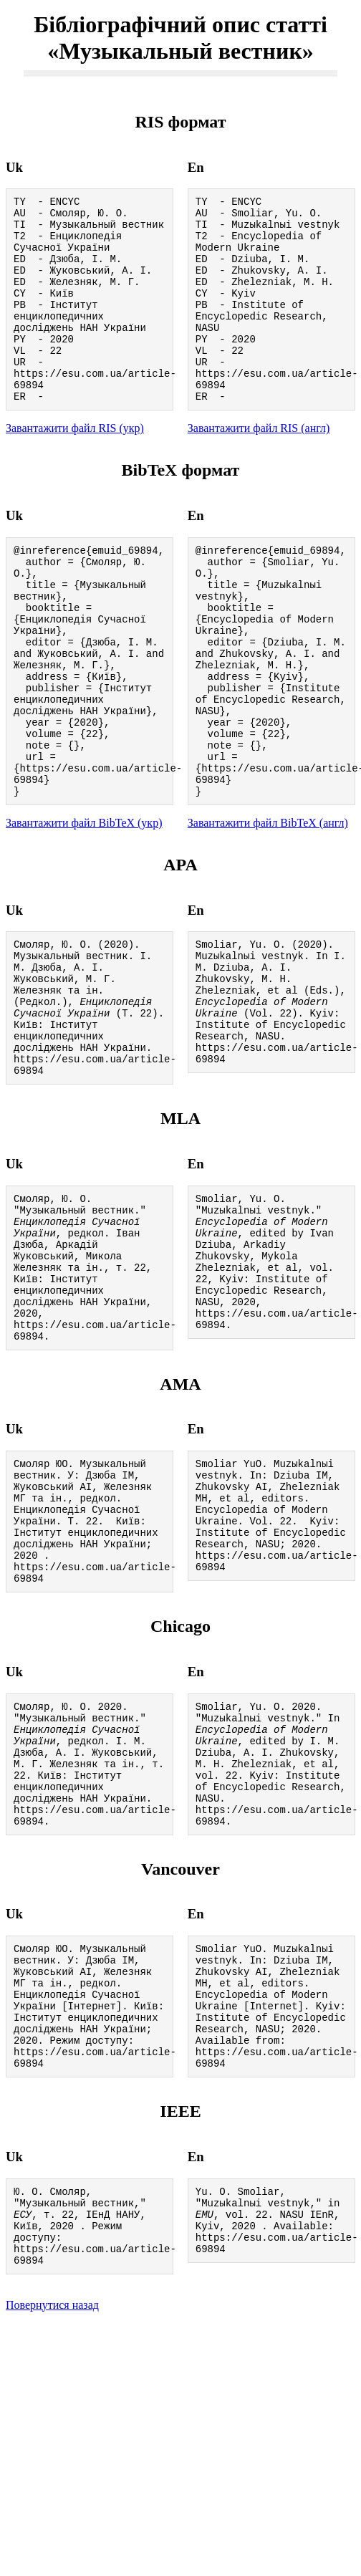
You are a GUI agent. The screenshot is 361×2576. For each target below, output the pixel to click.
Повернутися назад (52, 2530)
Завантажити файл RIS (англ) (259, 467)
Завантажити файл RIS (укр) (75, 467)
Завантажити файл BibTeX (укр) (84, 909)
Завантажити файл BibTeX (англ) (268, 909)
